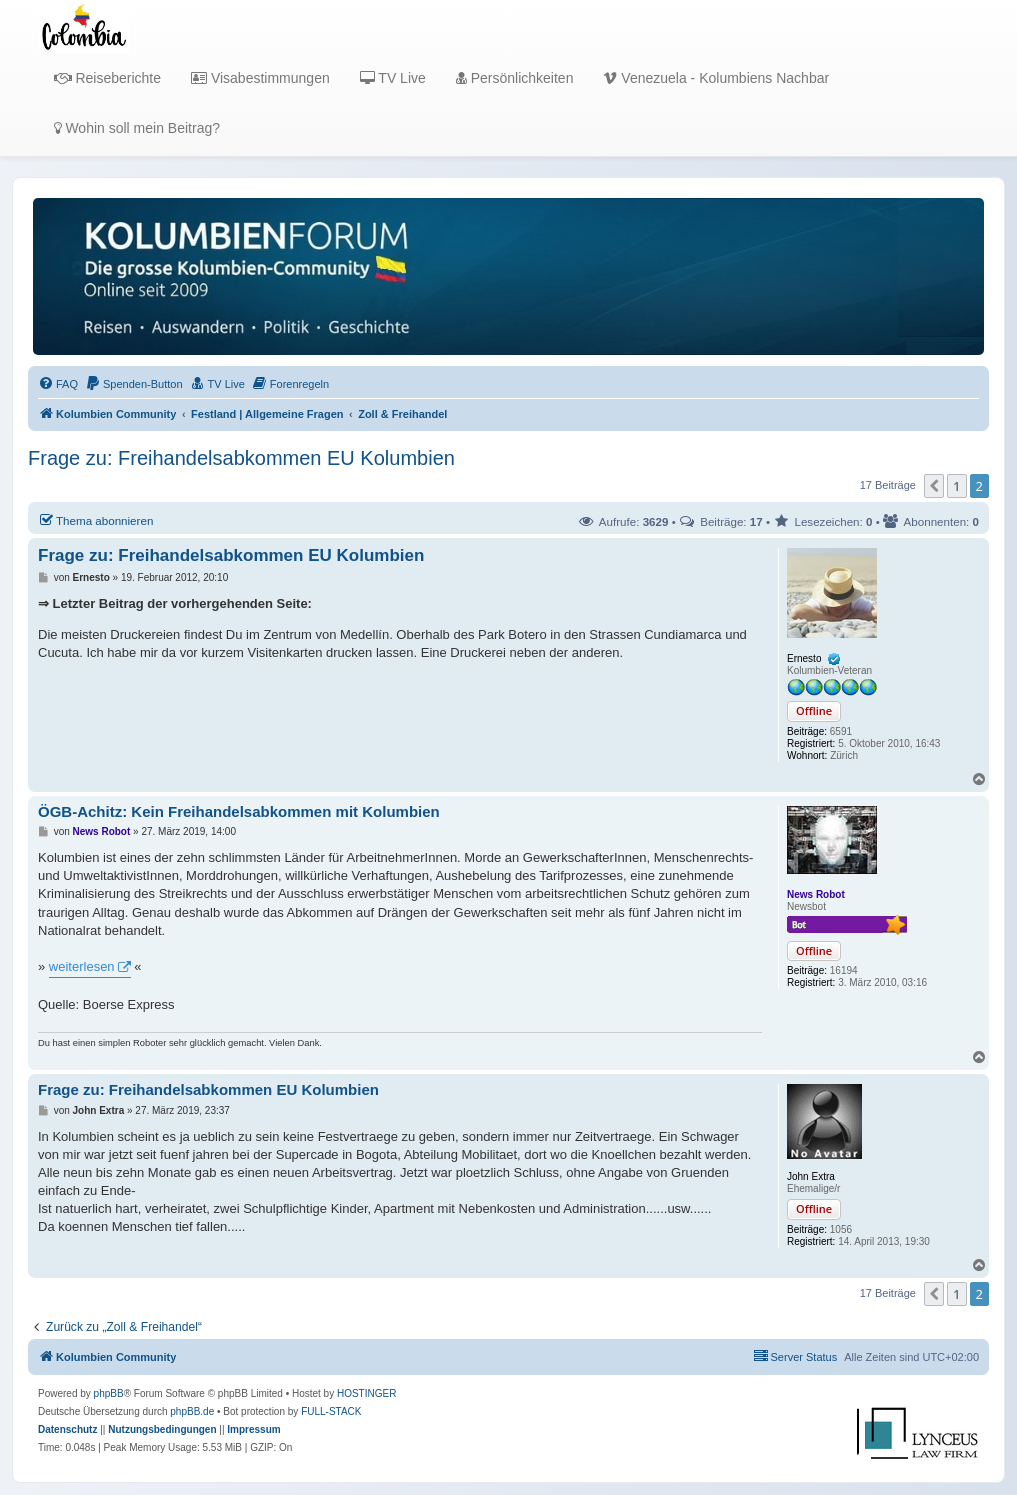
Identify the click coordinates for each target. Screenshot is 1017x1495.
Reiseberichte (108, 78)
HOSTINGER (366, 1393)
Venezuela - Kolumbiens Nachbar (716, 78)
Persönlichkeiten (515, 78)
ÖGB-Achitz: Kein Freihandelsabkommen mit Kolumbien (239, 811)
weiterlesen (82, 966)
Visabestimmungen (260, 78)
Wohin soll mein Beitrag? (137, 128)
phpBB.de (192, 1411)
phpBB (109, 1393)
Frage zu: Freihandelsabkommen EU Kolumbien (241, 458)
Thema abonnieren (95, 520)
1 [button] (956, 486)
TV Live (393, 78)
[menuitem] (58, 384)
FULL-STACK (331, 1411)
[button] (934, 486)
